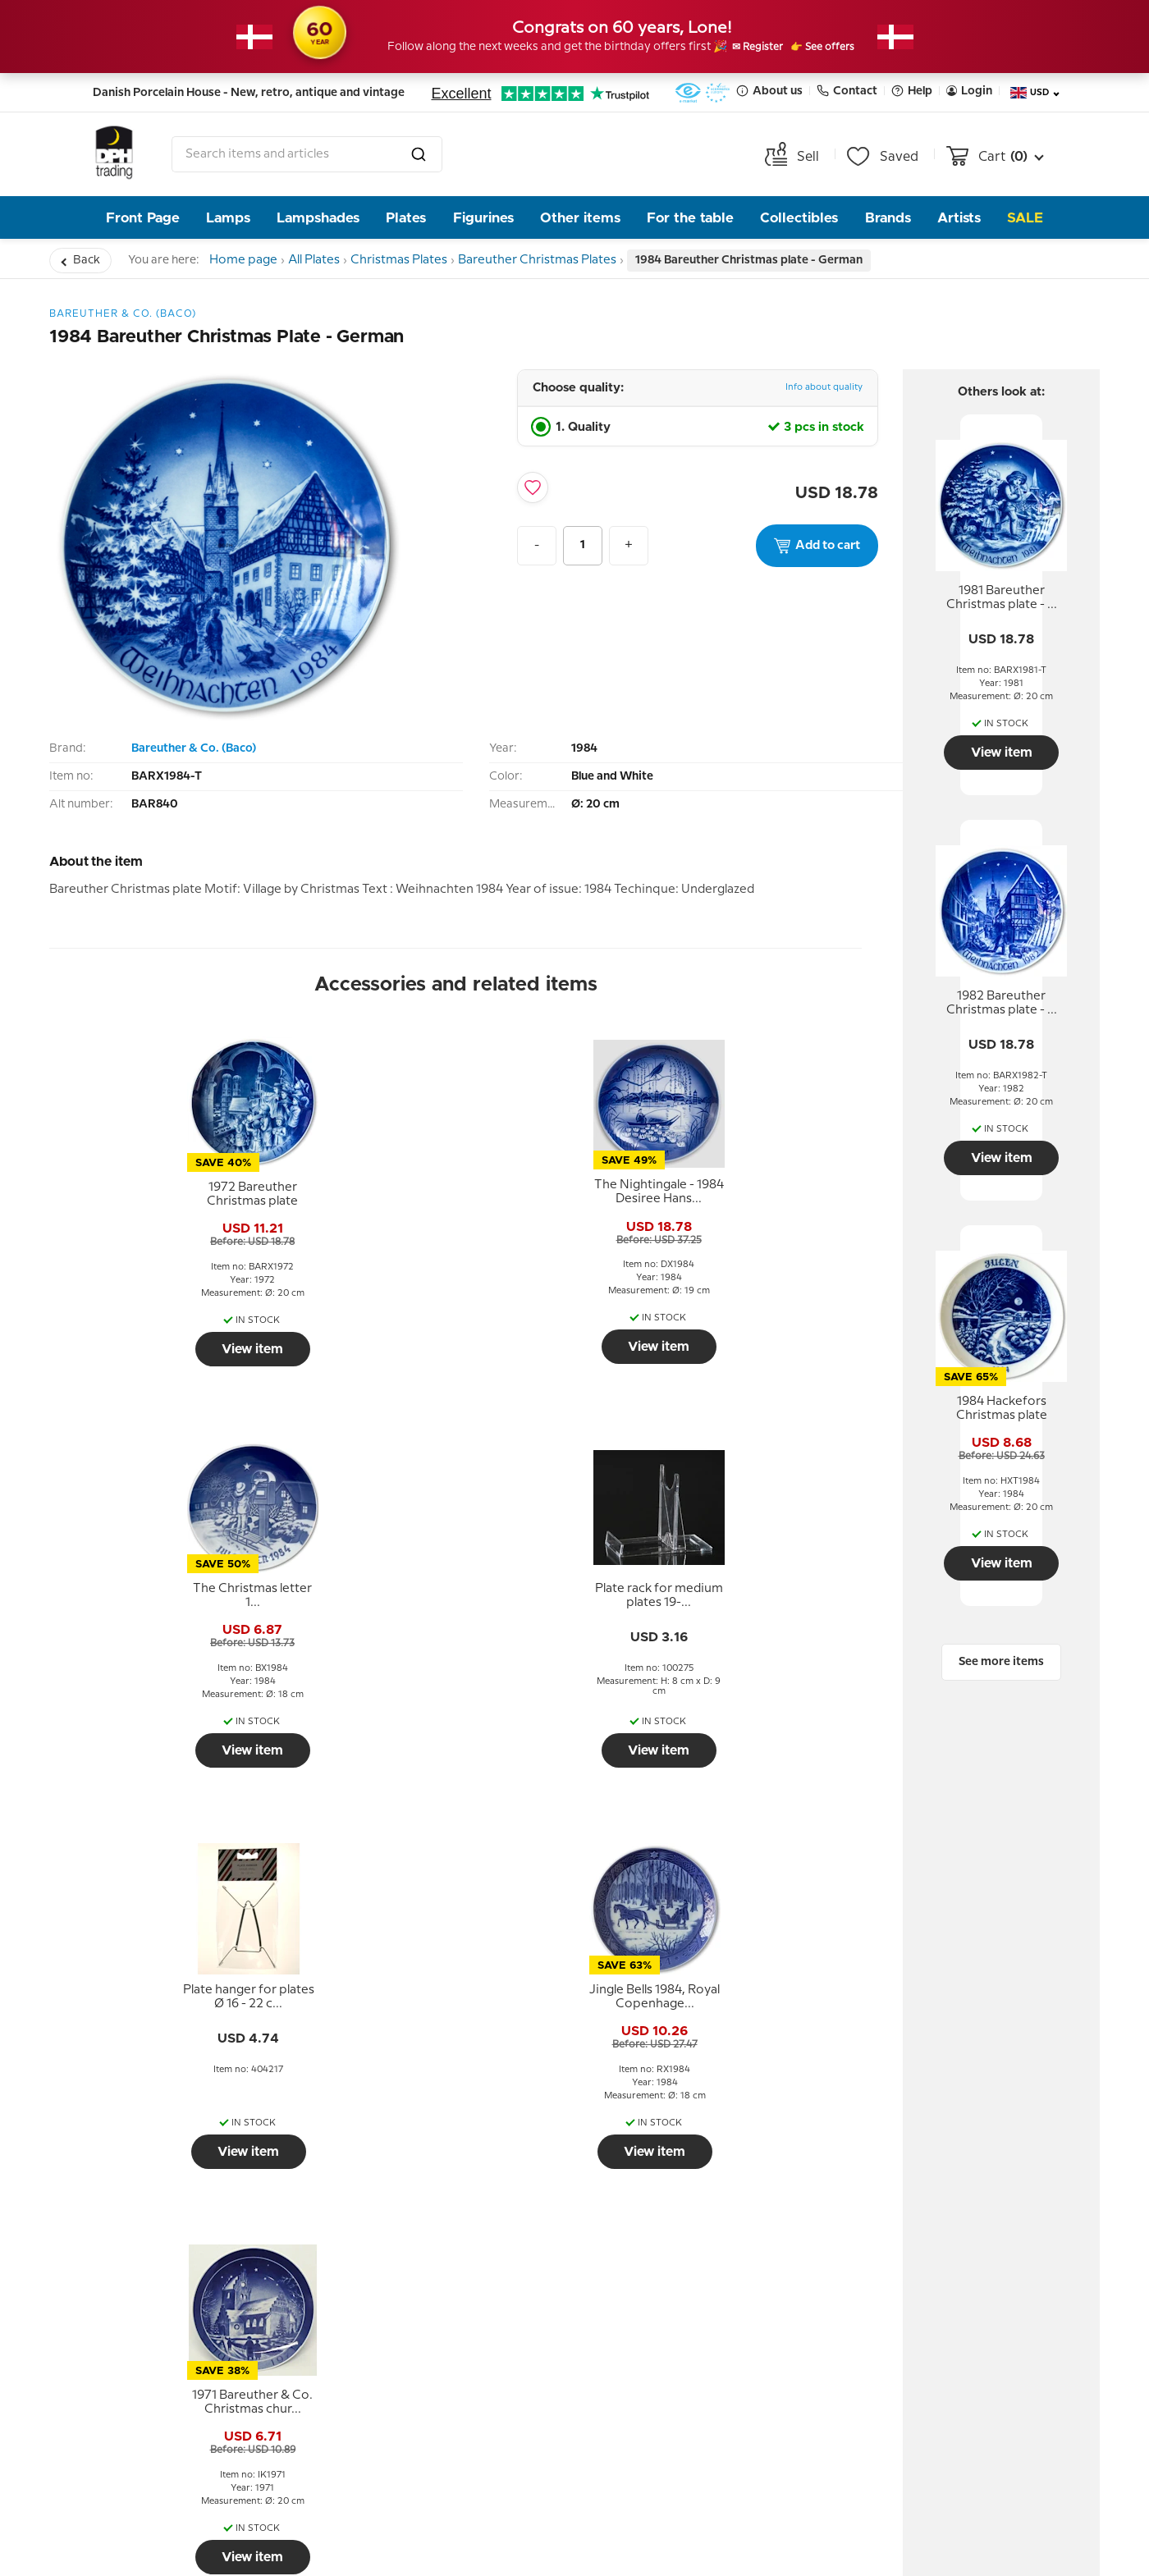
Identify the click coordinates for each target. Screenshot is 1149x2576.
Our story (396, 2232)
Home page (249, 260)
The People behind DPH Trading (444, 2195)
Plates (406, 218)
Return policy (159, 2182)
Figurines (483, 218)
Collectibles (799, 218)
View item (147, 1349)
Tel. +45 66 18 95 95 (929, 2301)
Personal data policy (181, 2232)
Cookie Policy (159, 2281)
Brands (888, 218)
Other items (580, 218)
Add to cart (817, 546)
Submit (743, 2329)
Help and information (198, 2134)
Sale (1025, 218)
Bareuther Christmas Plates (576, 260)
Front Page (143, 218)
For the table (690, 218)
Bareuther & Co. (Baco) (193, 748)
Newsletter (659, 2134)
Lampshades (318, 218)
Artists (959, 218)
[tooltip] (147, 1195)
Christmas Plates (429, 260)
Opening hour (411, 2256)
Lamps (228, 218)
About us (769, 91)
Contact (847, 91)
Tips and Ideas (162, 2256)
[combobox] (307, 154)
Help (911, 91)
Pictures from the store (442, 2281)
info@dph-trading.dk (934, 2337)
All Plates (332, 260)
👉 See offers (842, 48)
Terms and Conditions (187, 2207)
